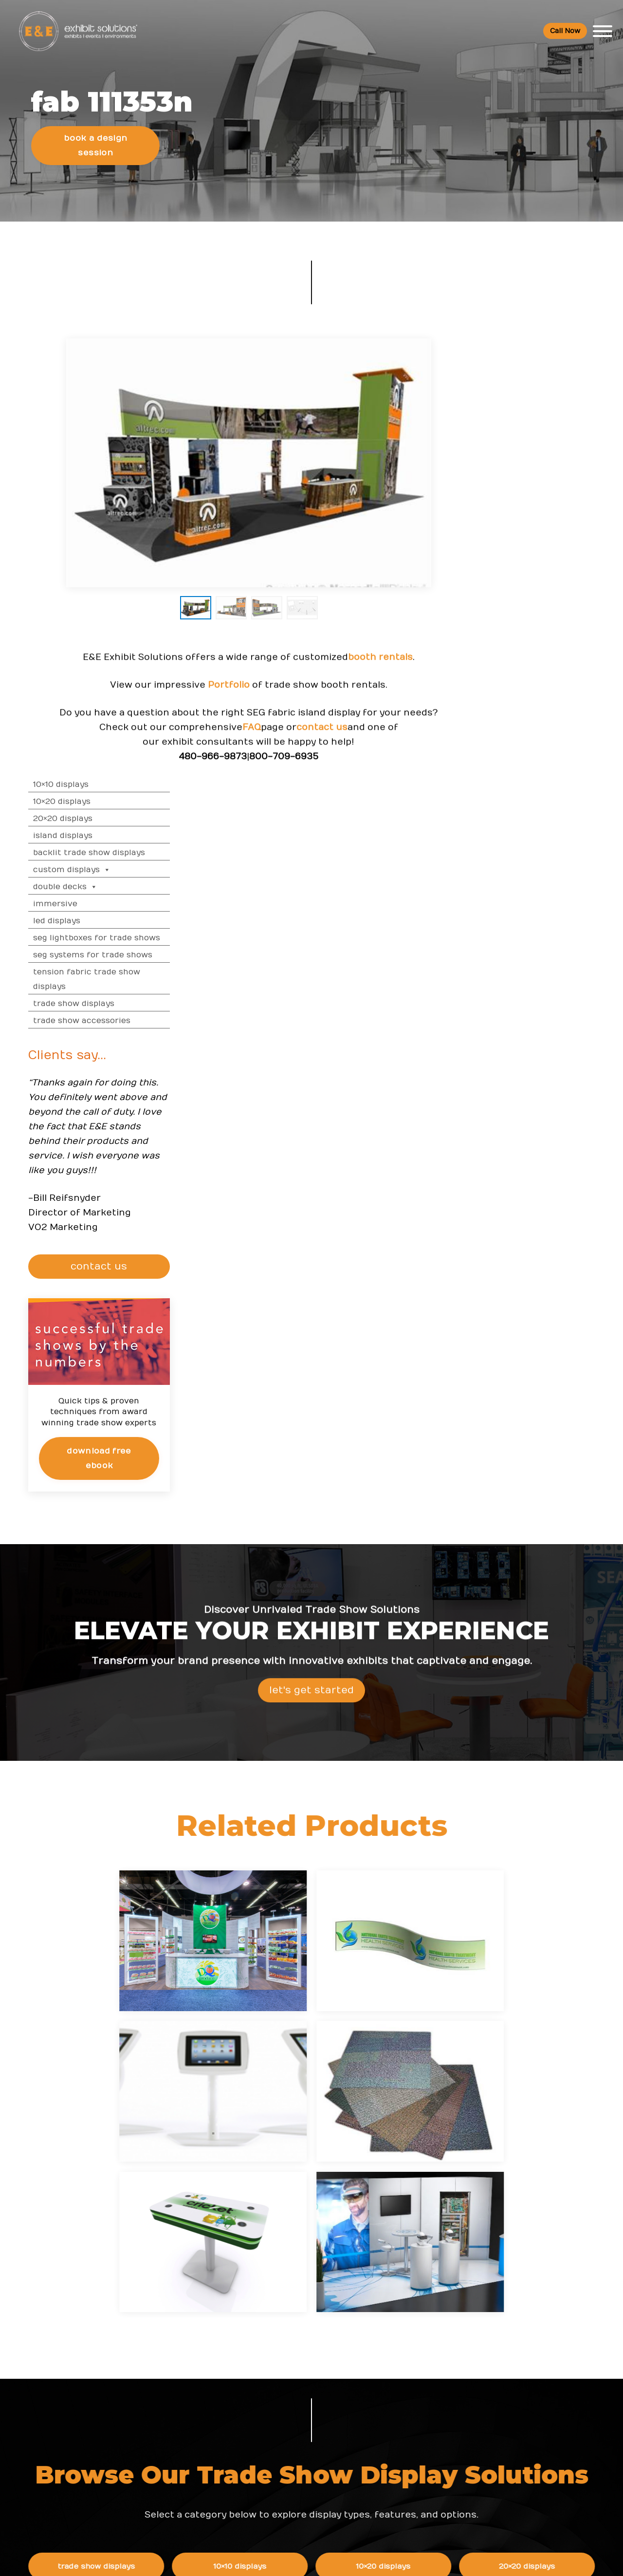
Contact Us (430, 2459)
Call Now (564, 31)
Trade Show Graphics (406, 1859)
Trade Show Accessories (529, 584)
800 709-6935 (128, 2417)
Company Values (439, 2339)
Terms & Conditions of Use (393, 2559)
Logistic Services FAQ (542, 2428)
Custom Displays (519, 434)
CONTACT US (547, 830)
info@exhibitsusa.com (124, 2447)
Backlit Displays (549, 1823)
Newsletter (430, 2419)
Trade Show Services (264, 1859)
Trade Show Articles (259, 2448)
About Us (430, 2319)
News (327, 2319)
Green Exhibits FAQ (537, 2448)
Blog (418, 2399)
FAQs (513, 2319)
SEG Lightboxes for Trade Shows (544, 502)
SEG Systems (122, 1823)
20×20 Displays (510, 382)
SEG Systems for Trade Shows (540, 519)
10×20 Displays (509, 365)
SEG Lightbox (407, 1823)
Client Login (244, 2488)
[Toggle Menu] (601, 31)
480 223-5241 (124, 2490)
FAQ (234, 754)
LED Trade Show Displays (265, 1823)
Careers (424, 2359)
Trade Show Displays (521, 567)
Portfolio (212, 712)
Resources (245, 2319)
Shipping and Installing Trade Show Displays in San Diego (357, 2349)
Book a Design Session (96, 154)
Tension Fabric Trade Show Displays (534, 543)
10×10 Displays (508, 348)
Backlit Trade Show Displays (537, 416)
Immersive (503, 468)
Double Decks (513, 451)
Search (423, 2439)
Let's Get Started (311, 1277)
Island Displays (510, 399)
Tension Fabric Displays (549, 1787)
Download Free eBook (545, 1021)
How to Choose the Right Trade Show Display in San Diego (351, 2388)
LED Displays (504, 485)
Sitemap (425, 2479)
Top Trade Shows (254, 2398)
